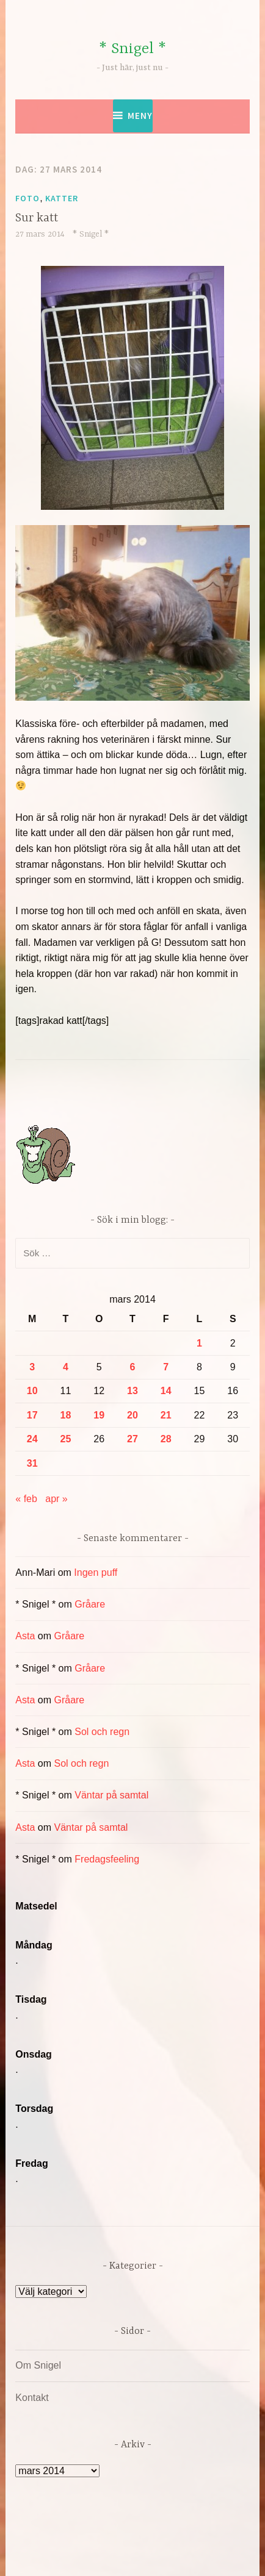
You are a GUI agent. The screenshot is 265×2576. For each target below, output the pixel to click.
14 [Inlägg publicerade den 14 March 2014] (166, 1391)
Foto (27, 198)
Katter (61, 198)
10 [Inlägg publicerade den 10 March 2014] (32, 1391)
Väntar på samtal (111, 1795)
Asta (25, 1636)
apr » (56, 1499)
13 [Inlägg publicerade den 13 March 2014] (132, 1391)
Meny (140, 115)
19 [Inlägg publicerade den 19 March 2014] (98, 1415)
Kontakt (31, 2397)
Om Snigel (38, 2365)
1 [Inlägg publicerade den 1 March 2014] (199, 1343)
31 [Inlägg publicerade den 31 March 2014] (32, 1463)
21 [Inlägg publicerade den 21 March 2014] (166, 1415)
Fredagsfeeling (106, 1859)
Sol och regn (101, 1731)
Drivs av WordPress (81, 2539)
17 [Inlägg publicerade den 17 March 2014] (32, 1415)
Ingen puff (95, 1572)
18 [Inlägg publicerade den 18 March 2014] (65, 1415)
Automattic (130, 2554)
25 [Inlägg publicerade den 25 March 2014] (65, 1439)
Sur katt (36, 218)
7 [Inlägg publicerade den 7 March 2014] (166, 1367)
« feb (26, 1499)
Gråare (89, 1604)
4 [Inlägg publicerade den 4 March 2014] (65, 1367)
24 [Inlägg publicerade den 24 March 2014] (32, 1439)
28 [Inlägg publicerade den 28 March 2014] (166, 1439)
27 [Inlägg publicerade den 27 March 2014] (132, 1439)
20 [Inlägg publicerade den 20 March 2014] (132, 1415)
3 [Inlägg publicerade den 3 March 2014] (32, 1367)
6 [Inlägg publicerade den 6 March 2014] (133, 1367)
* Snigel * (132, 49)
